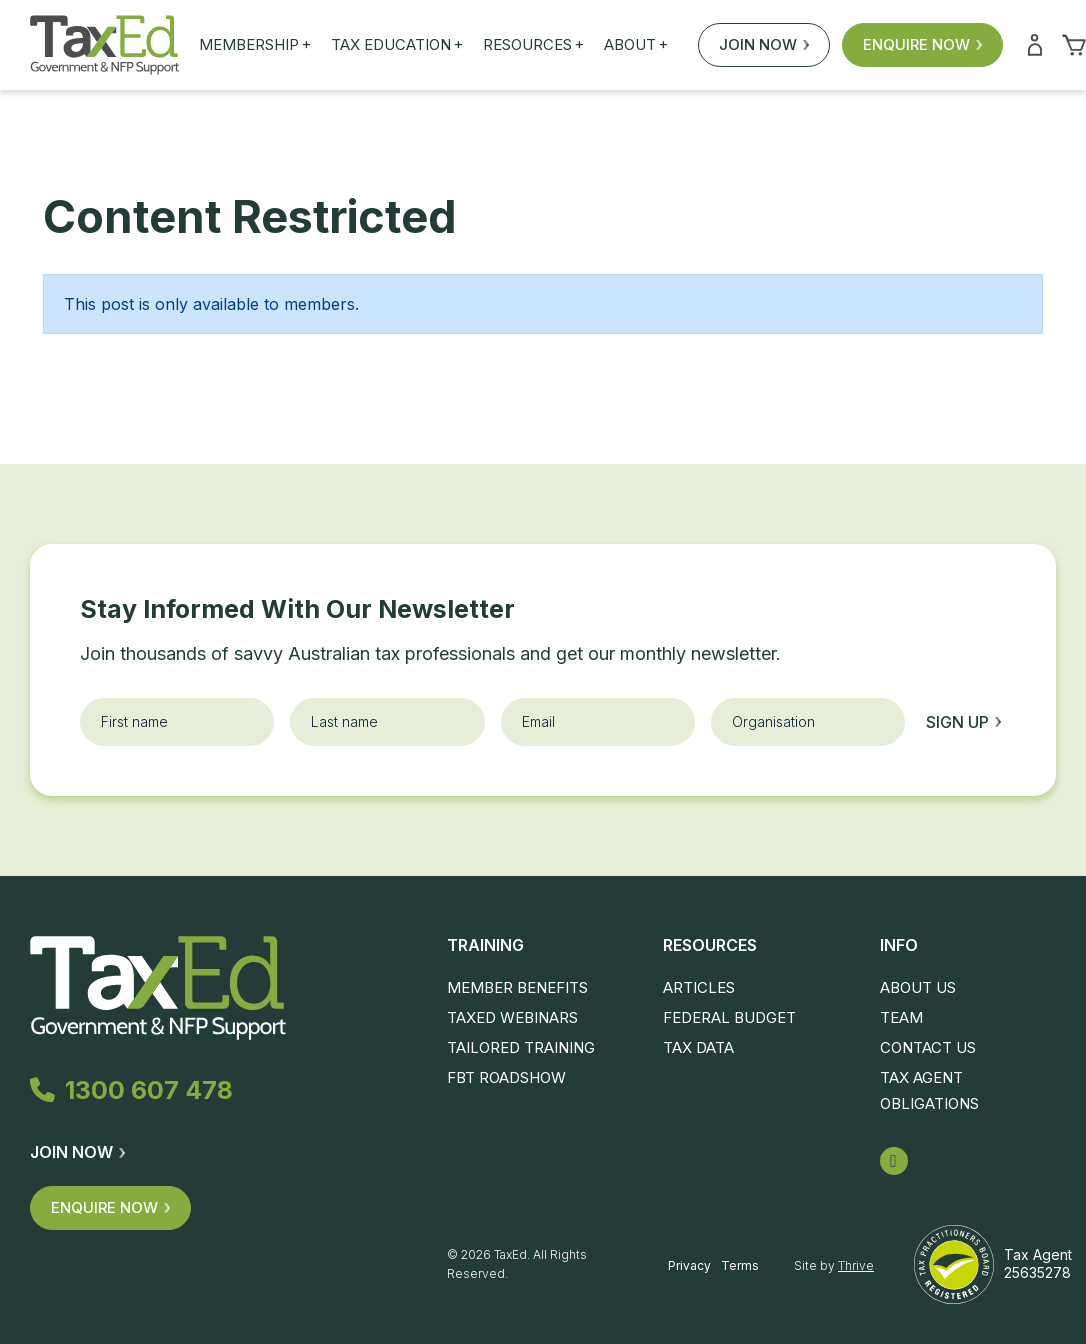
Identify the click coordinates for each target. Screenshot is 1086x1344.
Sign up (963, 722)
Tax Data (698, 1047)
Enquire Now (922, 44)
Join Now (764, 44)
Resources (533, 45)
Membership (255, 45)
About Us (918, 987)
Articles (699, 987)
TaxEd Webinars (512, 1017)
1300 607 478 (132, 1090)
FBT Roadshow (506, 1077)
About (636, 45)
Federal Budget (729, 1017)
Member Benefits (517, 987)
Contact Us (928, 1047)
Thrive (856, 1265)
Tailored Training (521, 1047)
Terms (740, 1265)
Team (901, 1017)
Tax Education (397, 45)
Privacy (689, 1265)
